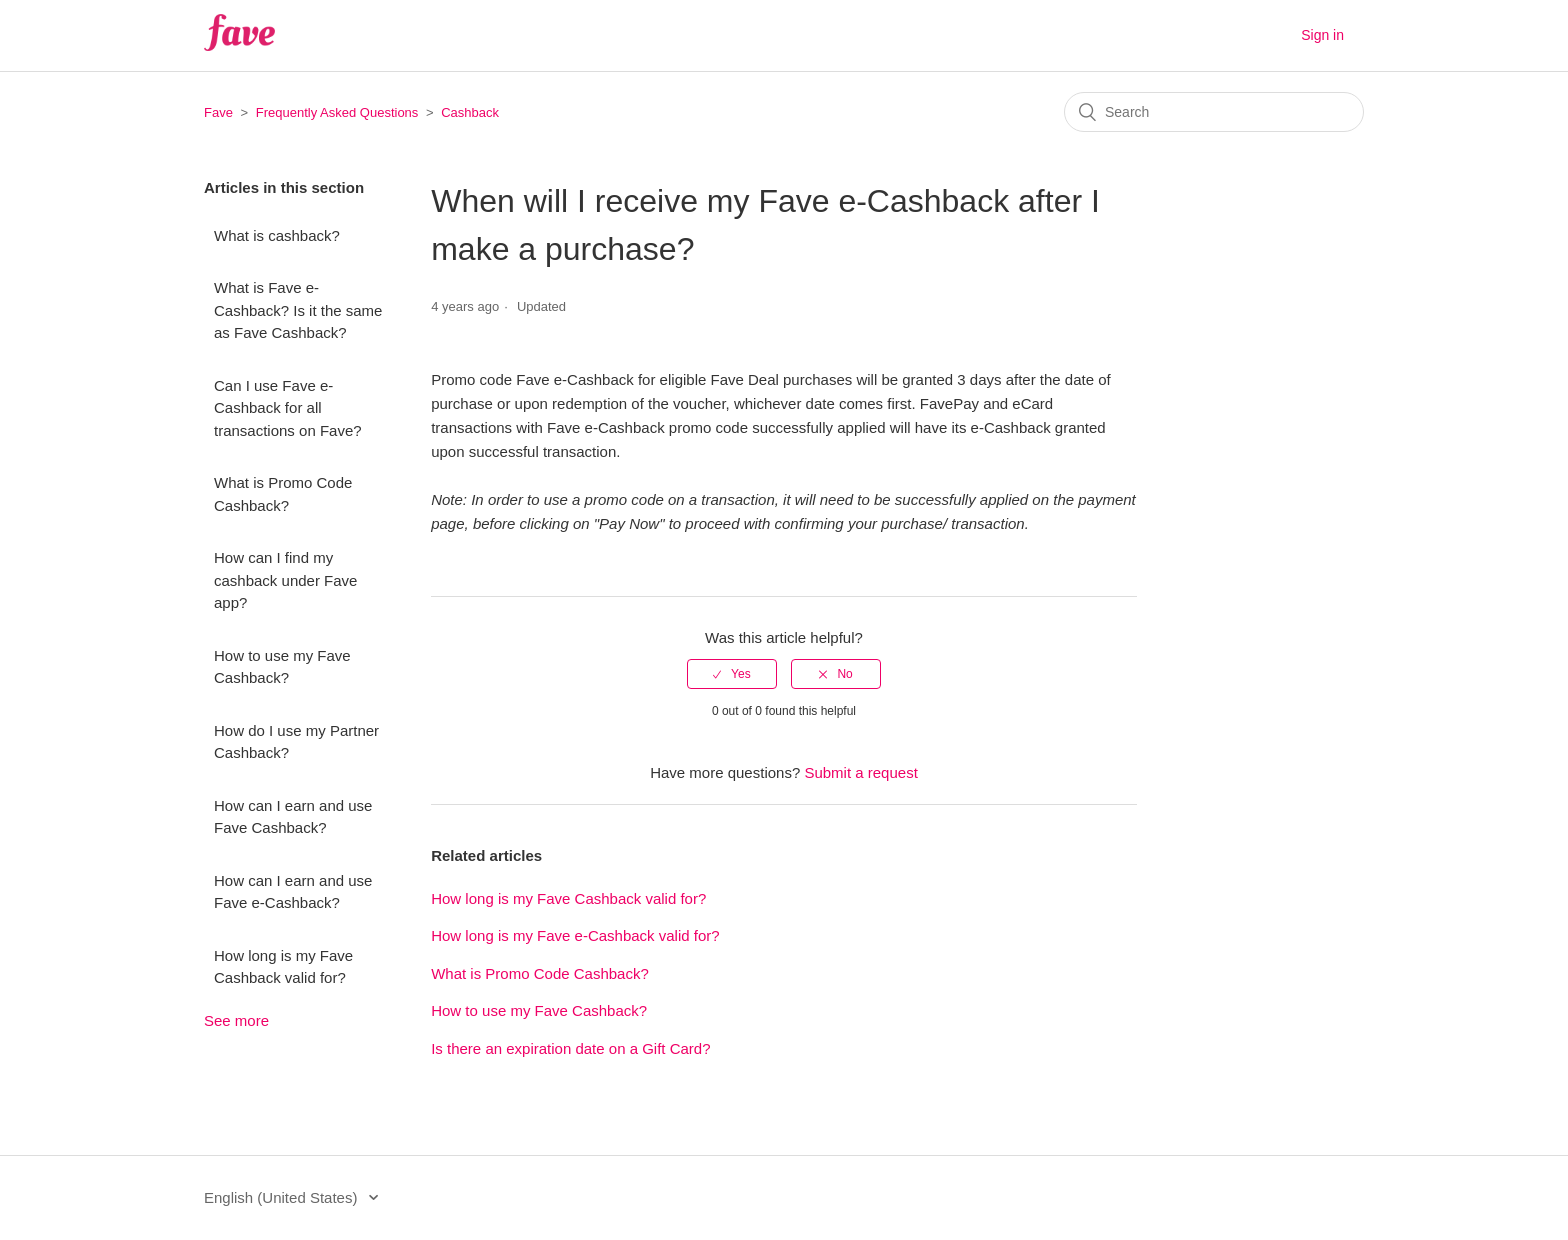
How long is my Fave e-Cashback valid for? (575, 935)
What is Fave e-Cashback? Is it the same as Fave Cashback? (298, 310)
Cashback (470, 112)
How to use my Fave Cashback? (282, 667)
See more (236, 1020)
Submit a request (860, 772)
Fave (218, 112)
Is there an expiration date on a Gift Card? (570, 1048)
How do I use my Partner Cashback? (296, 742)
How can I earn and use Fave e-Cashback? (293, 892)
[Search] (1214, 112)
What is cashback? (277, 235)
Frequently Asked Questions (337, 112)
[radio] (732, 674)
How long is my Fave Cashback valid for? (283, 967)
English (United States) (283, 1197)
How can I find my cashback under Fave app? (285, 580)
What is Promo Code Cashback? (283, 494)
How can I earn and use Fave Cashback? (293, 817)
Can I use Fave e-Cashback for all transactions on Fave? (288, 408)
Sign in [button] (1322, 35)
